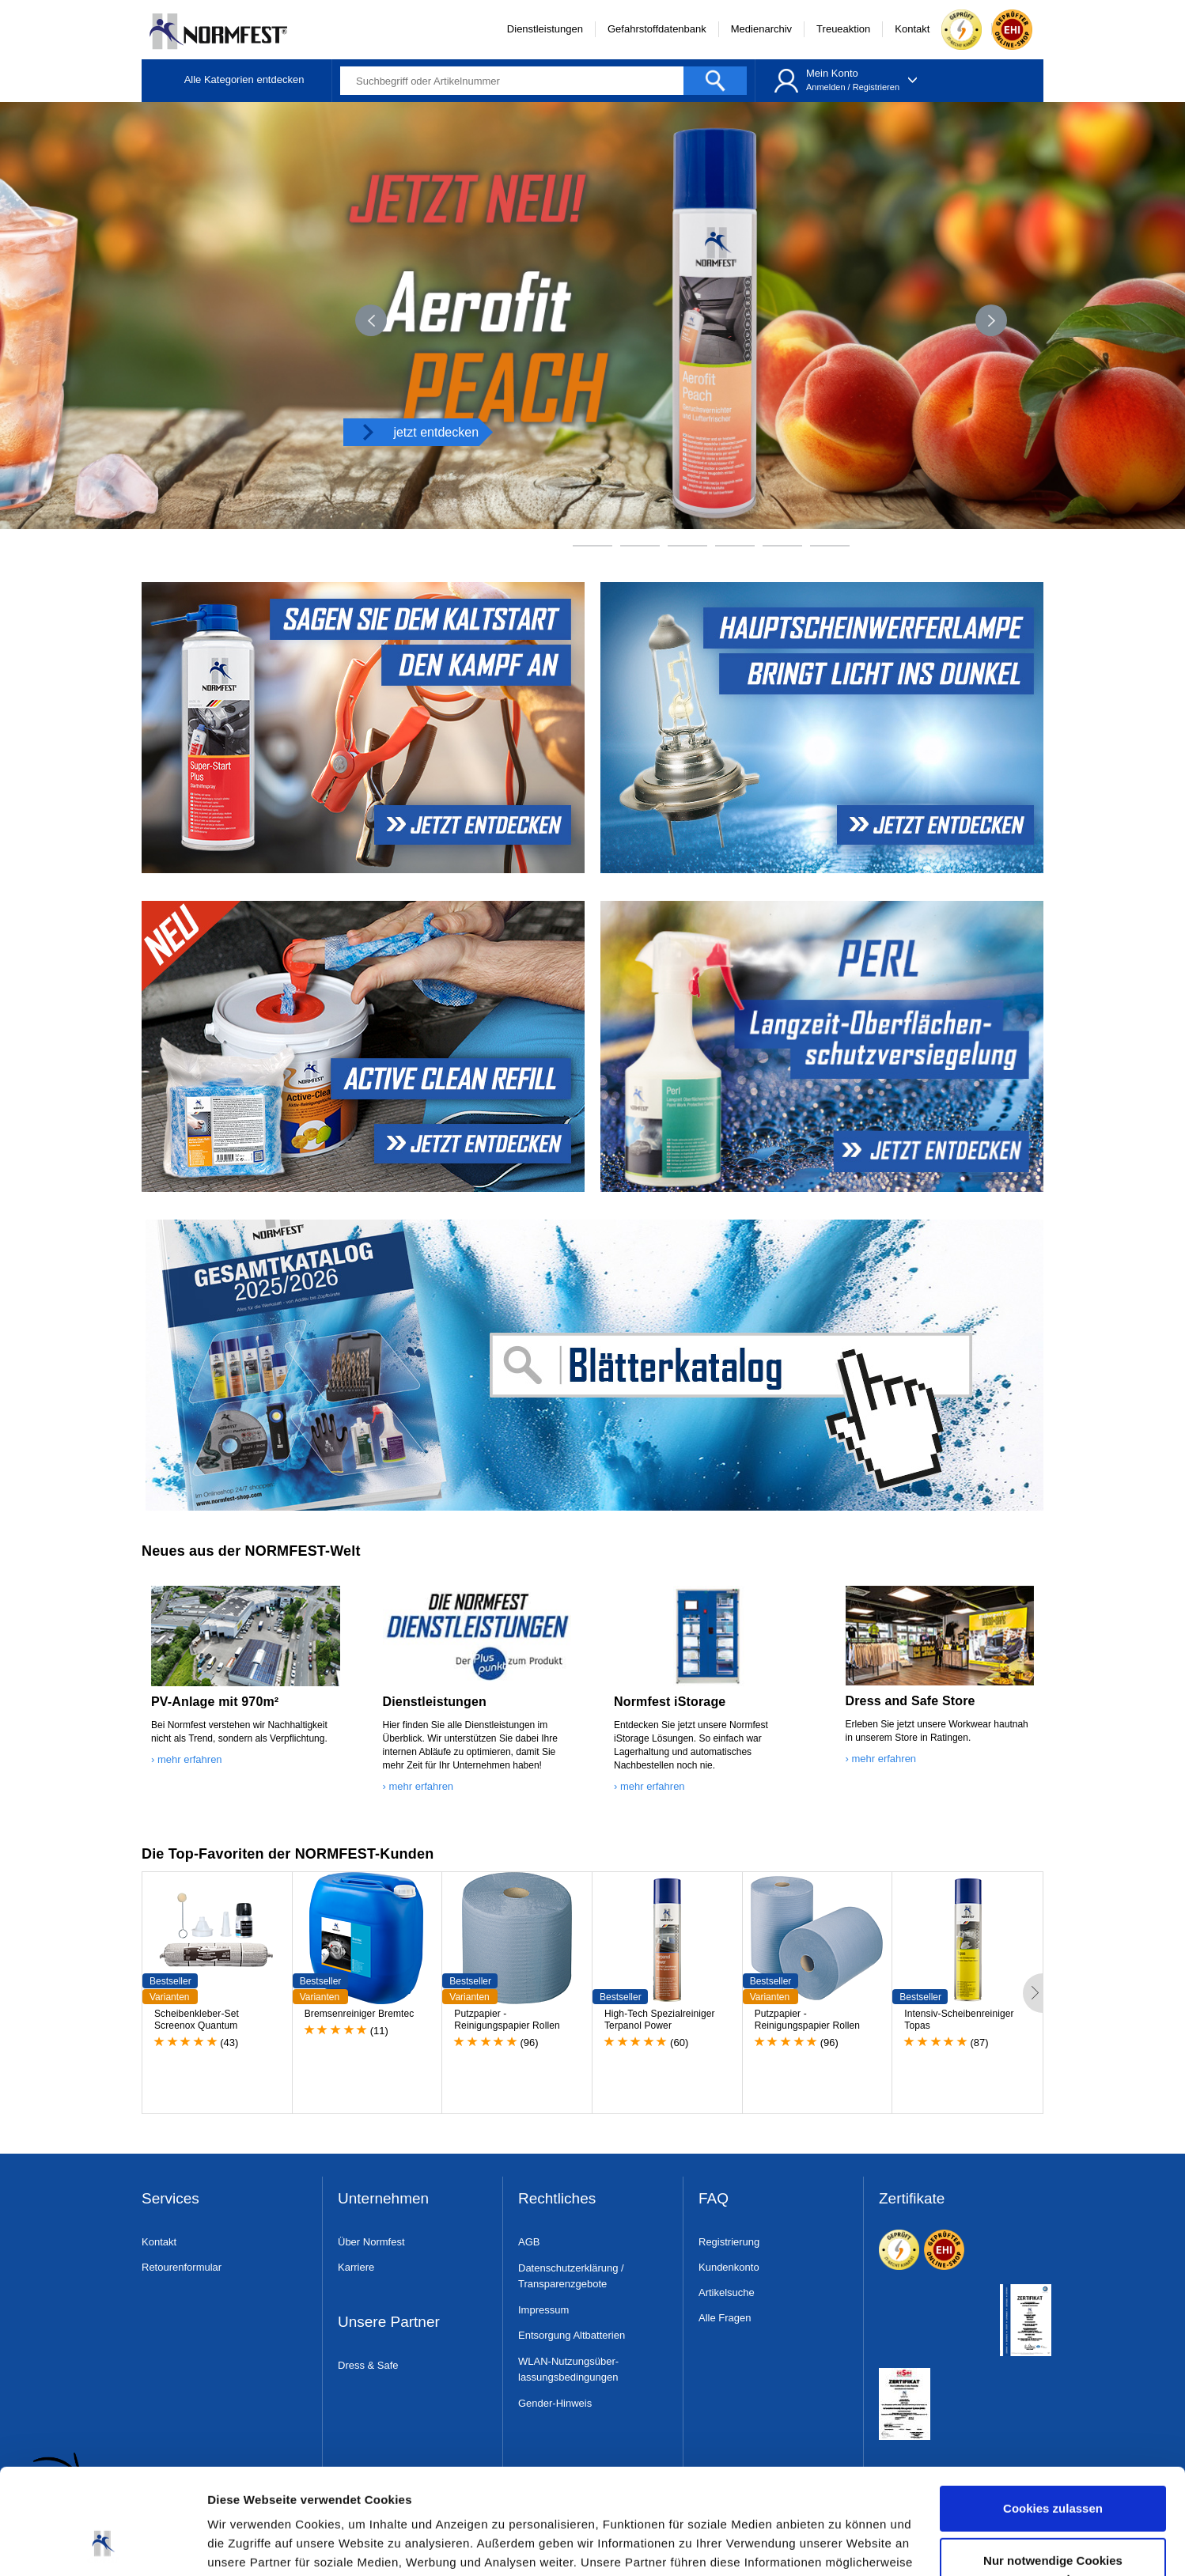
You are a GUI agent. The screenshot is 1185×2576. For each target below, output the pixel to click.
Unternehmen (383, 2199)
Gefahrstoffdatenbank (657, 29)
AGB (528, 2242)
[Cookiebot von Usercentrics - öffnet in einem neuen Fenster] (102, 2545)
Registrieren (876, 87)
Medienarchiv (761, 29)
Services (170, 2199)
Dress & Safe (368, 2365)
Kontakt (912, 29)
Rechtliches (557, 2199)
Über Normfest (371, 2242)
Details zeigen (247, 2544)
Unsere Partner (389, 2322)
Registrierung (729, 2242)
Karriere (356, 2267)
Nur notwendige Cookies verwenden (1053, 2470)
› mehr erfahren (186, 1759)
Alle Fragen (725, 2318)
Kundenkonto (729, 2267)
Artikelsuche (727, 2292)
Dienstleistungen (545, 29)
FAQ (714, 2199)
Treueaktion (843, 29)
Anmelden (826, 87)
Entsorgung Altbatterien (571, 2335)
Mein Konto (832, 73)
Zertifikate (912, 2199)
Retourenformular (181, 2267)
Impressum (543, 2310)
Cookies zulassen (1053, 2409)
